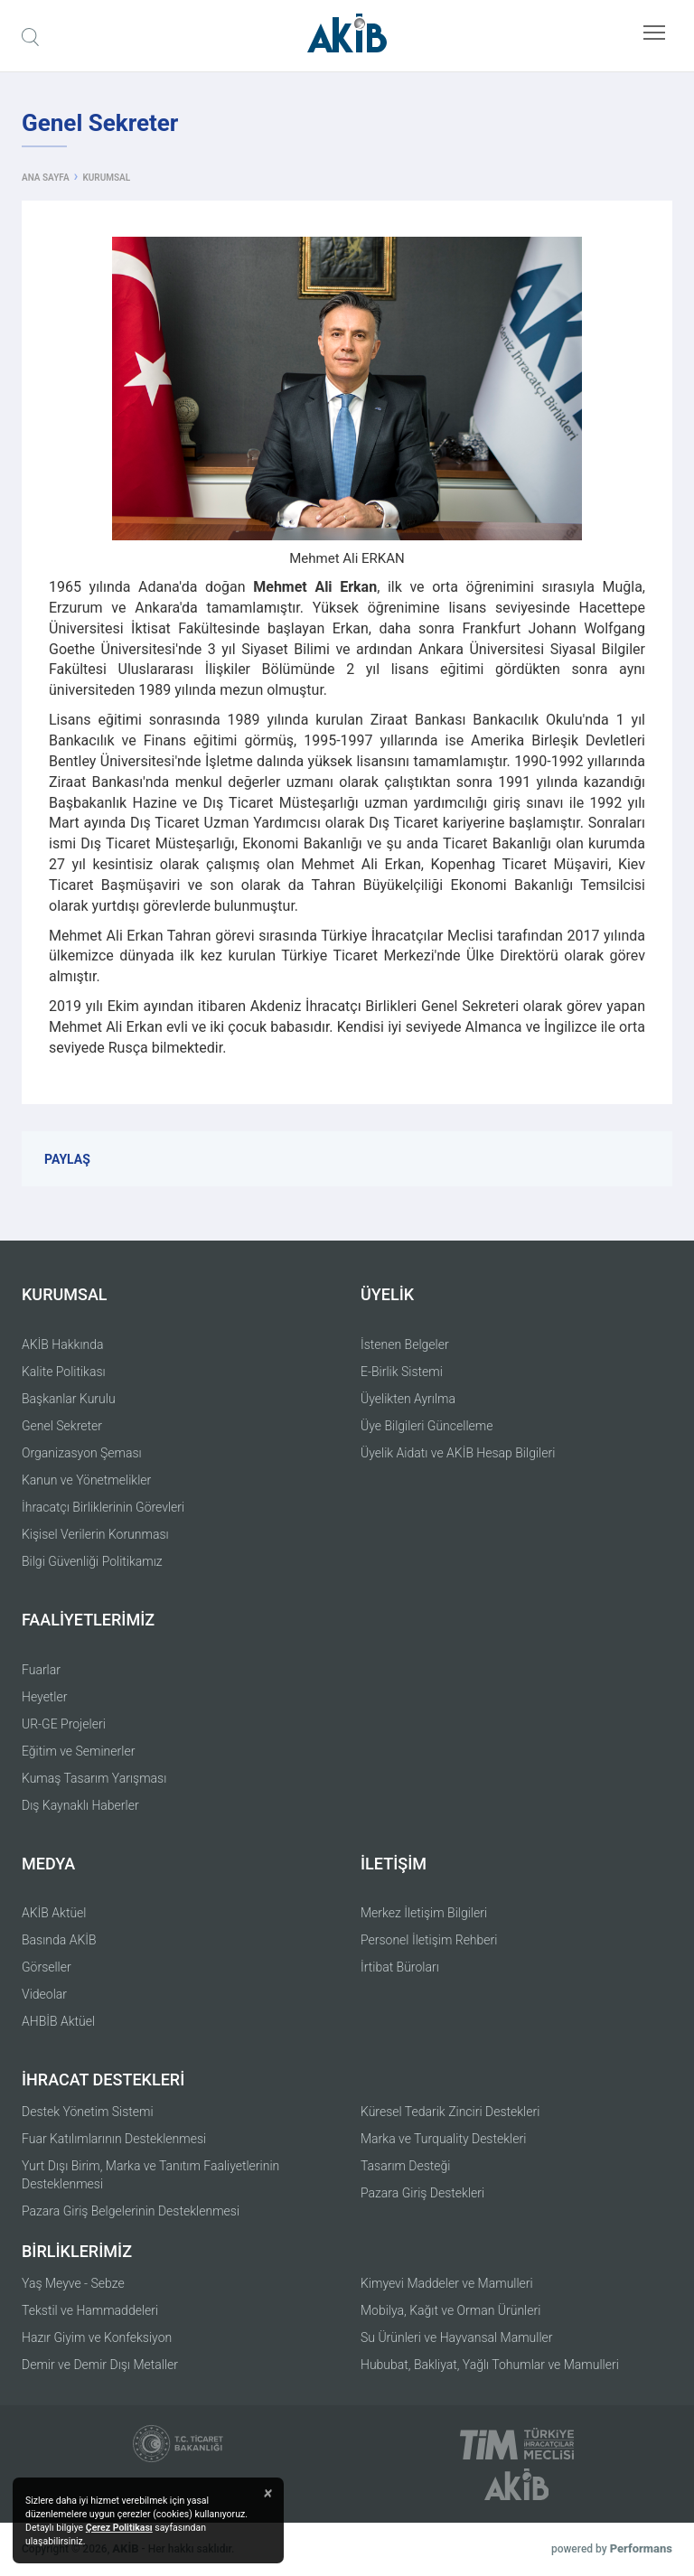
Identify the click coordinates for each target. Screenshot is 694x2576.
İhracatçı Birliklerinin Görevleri (103, 1507)
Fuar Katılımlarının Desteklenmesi (114, 2138)
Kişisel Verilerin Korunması (95, 1534)
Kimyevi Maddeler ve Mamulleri (447, 2283)
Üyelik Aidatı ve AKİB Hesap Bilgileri (458, 1453)
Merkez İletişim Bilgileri (424, 1913)
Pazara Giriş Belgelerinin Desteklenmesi (130, 2211)
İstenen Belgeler (405, 1344)
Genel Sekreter (62, 1426)
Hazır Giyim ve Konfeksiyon (97, 2337)
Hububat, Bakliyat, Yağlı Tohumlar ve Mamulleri (490, 2364)
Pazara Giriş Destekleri (422, 2193)
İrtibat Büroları (400, 1967)
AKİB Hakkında (63, 1344)
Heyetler (44, 1697)
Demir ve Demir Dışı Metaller (100, 2364)
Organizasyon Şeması (82, 1453)
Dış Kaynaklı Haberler (80, 1805)
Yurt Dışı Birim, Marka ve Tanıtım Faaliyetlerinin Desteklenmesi (150, 2175)
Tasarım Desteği (406, 2166)
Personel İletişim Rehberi (429, 1940)
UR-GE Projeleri (64, 1724)
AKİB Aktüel (54, 1913)
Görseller (46, 1967)
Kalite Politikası (64, 1371)
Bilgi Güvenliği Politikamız (92, 1561)
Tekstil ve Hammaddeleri (90, 2310)
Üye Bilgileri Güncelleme (426, 1426)
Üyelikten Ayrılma (408, 1398)
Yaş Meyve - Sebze (73, 2283)
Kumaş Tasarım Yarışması (94, 1778)
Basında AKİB (59, 1940)
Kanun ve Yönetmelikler (86, 1480)
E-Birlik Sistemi (402, 1371)
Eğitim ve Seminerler (78, 1751)
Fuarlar (41, 1670)
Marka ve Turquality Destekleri (443, 2138)
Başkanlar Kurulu (69, 1398)
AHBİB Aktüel (58, 2021)
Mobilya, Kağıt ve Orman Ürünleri (450, 2310)
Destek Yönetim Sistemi (88, 2111)
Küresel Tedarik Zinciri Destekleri (450, 2111)
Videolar (44, 1994)
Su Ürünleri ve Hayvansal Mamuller (457, 2337)
